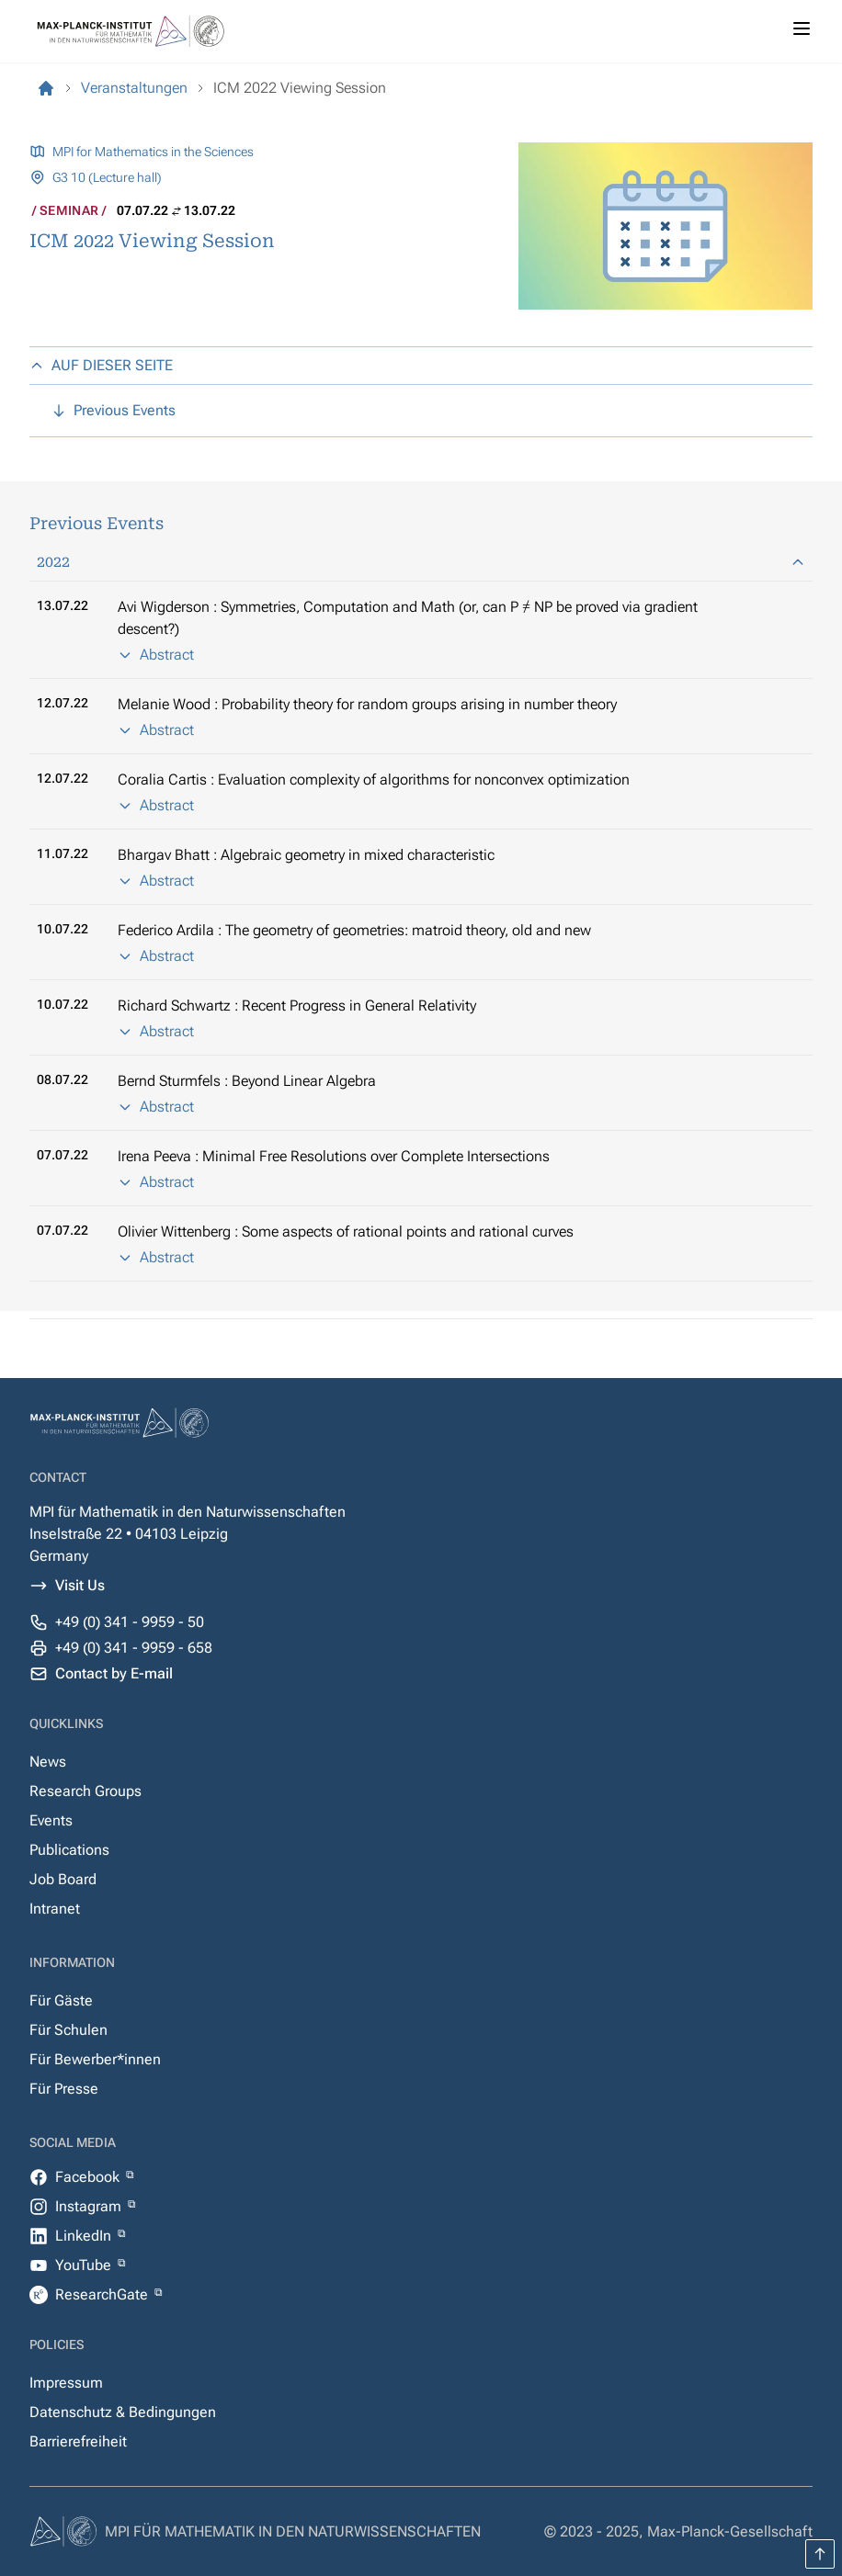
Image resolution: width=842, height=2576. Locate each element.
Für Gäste (61, 2000)
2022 (421, 562)
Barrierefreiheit (78, 2441)
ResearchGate (103, 2294)
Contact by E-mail (114, 1673)
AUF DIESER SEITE (101, 365)
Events (51, 1820)
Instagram (90, 2206)
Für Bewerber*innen (95, 2059)
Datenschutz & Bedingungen (122, 2412)
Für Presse (63, 2088)
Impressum (66, 2382)
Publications (69, 1850)
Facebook (89, 2177)
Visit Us (80, 1585)
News (47, 1761)
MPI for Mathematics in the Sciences (153, 151)
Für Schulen (68, 2030)
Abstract (156, 654)
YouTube (85, 2265)
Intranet (54, 1908)
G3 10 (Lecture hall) (107, 177)
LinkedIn (85, 2235)
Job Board (63, 1879)
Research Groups (85, 1791)
